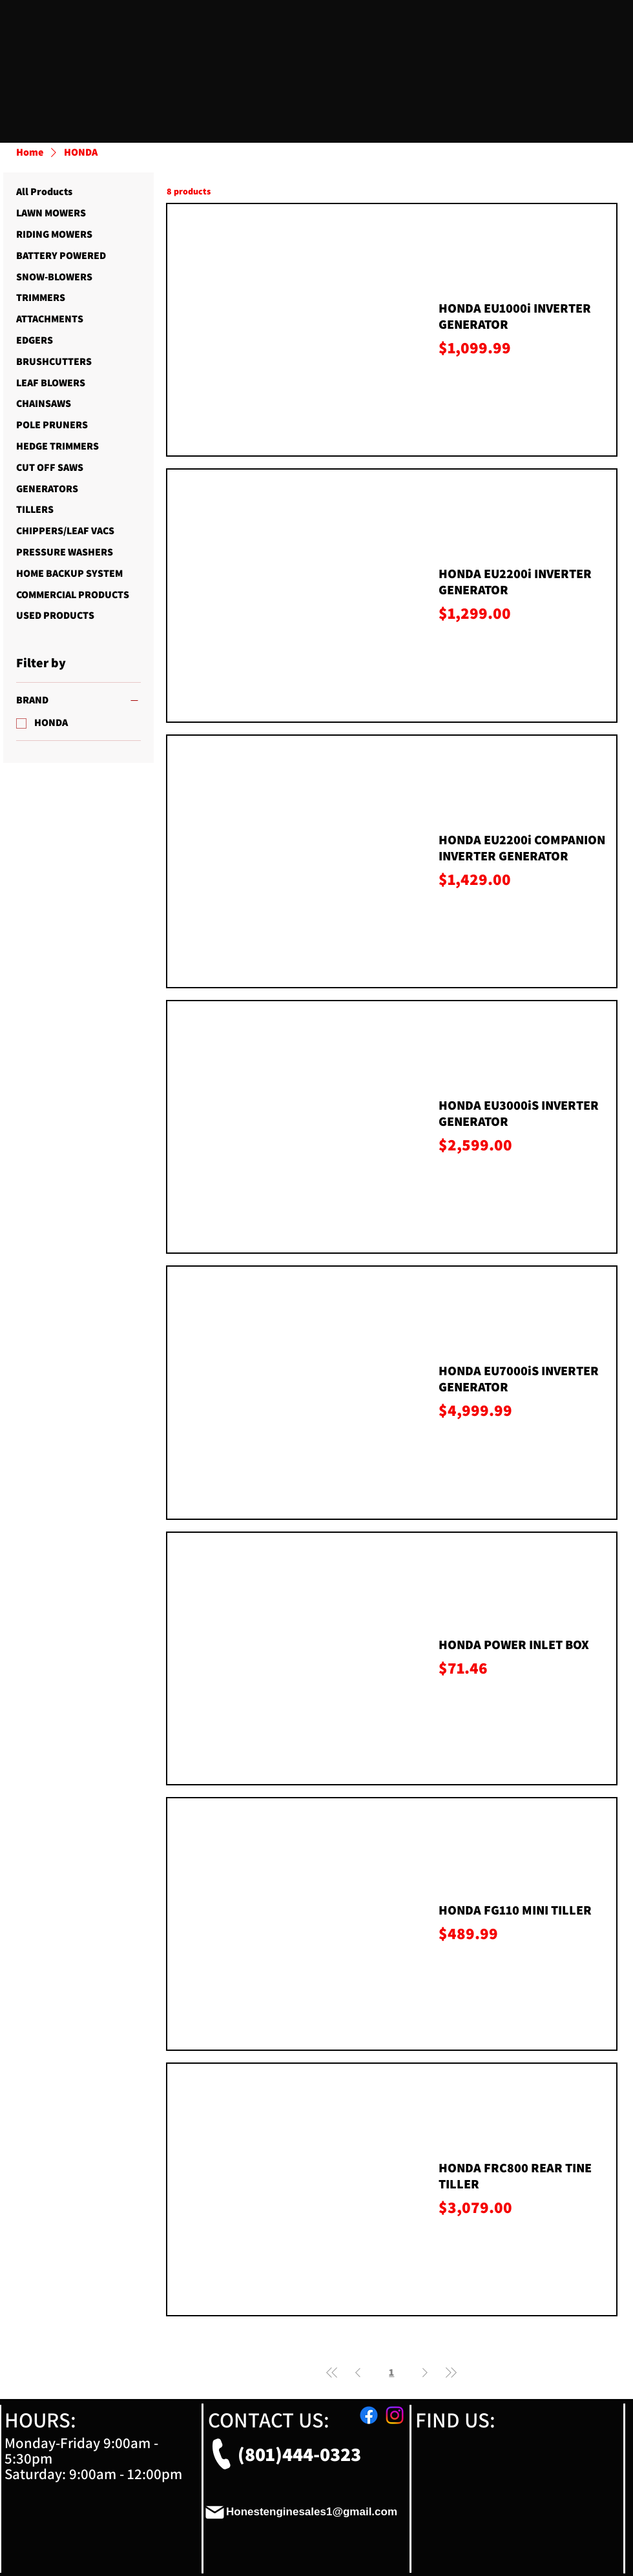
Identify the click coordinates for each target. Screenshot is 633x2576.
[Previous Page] (358, 2372)
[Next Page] (425, 2372)
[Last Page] (451, 2372)
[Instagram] (394, 2415)
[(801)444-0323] (281, 2454)
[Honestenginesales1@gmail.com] (301, 2512)
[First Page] (332, 2372)
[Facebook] (368, 2415)
